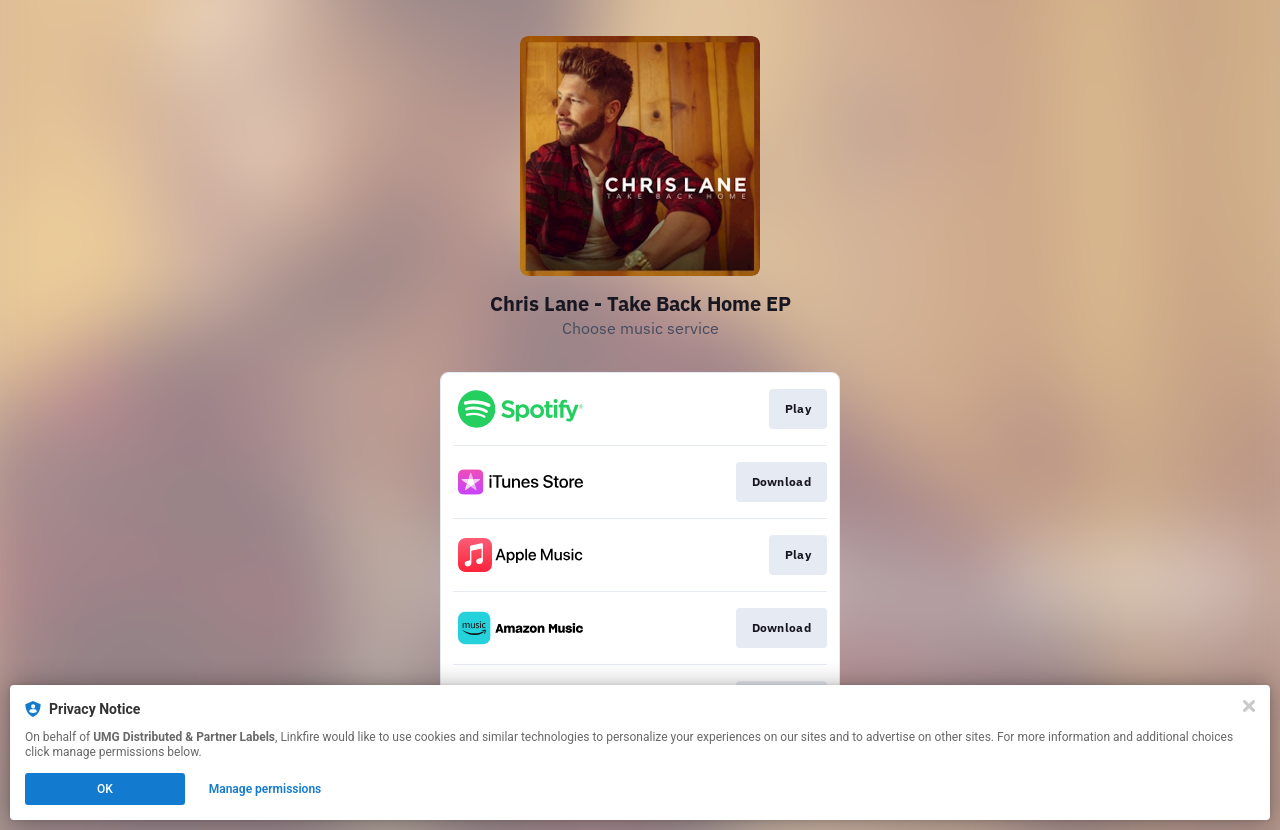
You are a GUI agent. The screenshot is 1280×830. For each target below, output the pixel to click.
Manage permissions (265, 789)
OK (105, 789)
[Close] (1249, 706)
